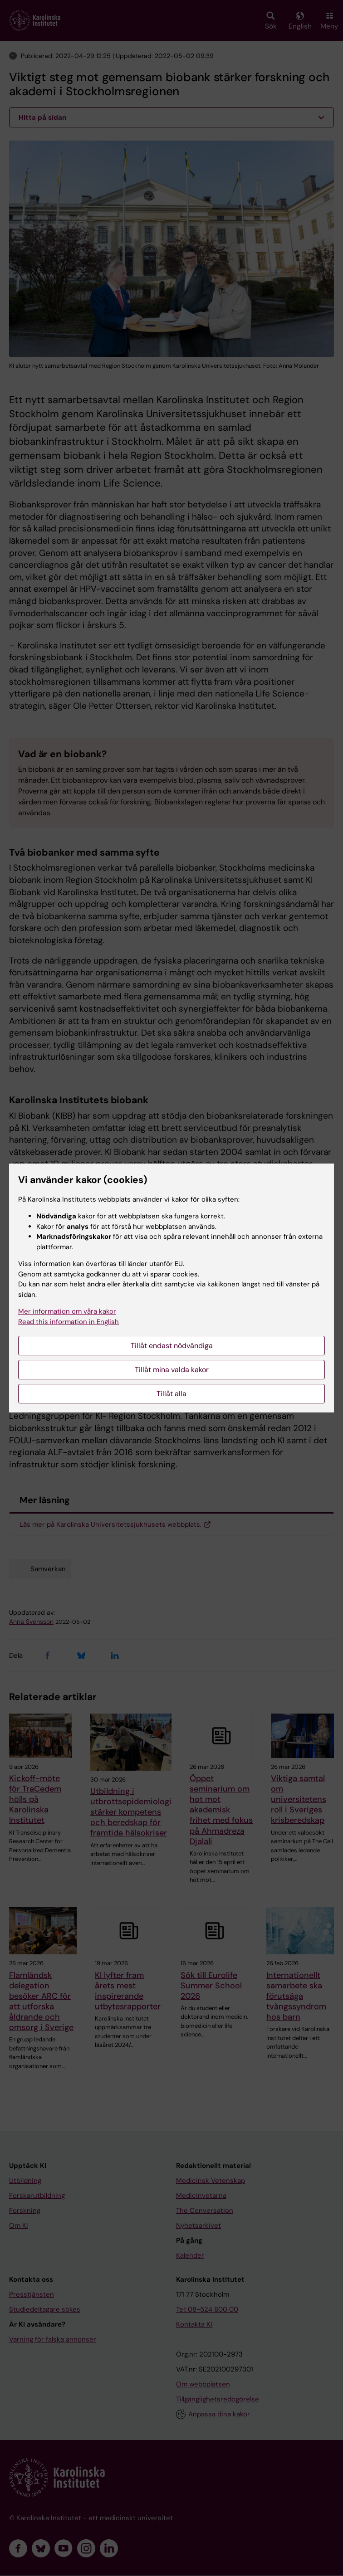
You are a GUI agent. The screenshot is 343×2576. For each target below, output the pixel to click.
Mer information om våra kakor (67, 1311)
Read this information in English (68, 1321)
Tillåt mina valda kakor (172, 1369)
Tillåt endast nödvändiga (172, 1345)
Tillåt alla (171, 1393)
